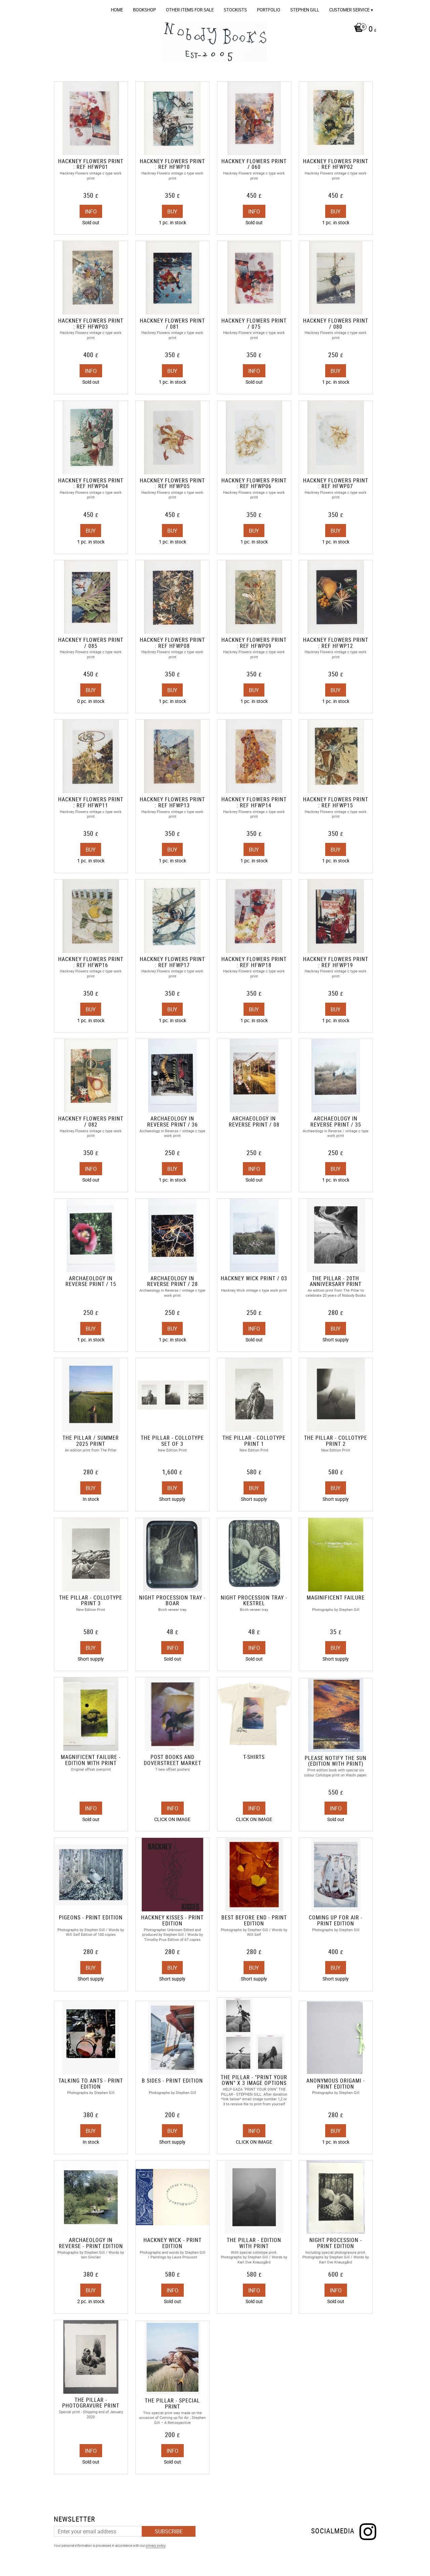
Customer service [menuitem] (349, 10)
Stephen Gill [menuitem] (304, 10)
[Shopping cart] (363, 29)
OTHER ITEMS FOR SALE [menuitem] (190, 10)
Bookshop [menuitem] (144, 10)
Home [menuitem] (117, 10)
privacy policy (155, 2545)
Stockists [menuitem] (235, 10)
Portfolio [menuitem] (268, 10)
